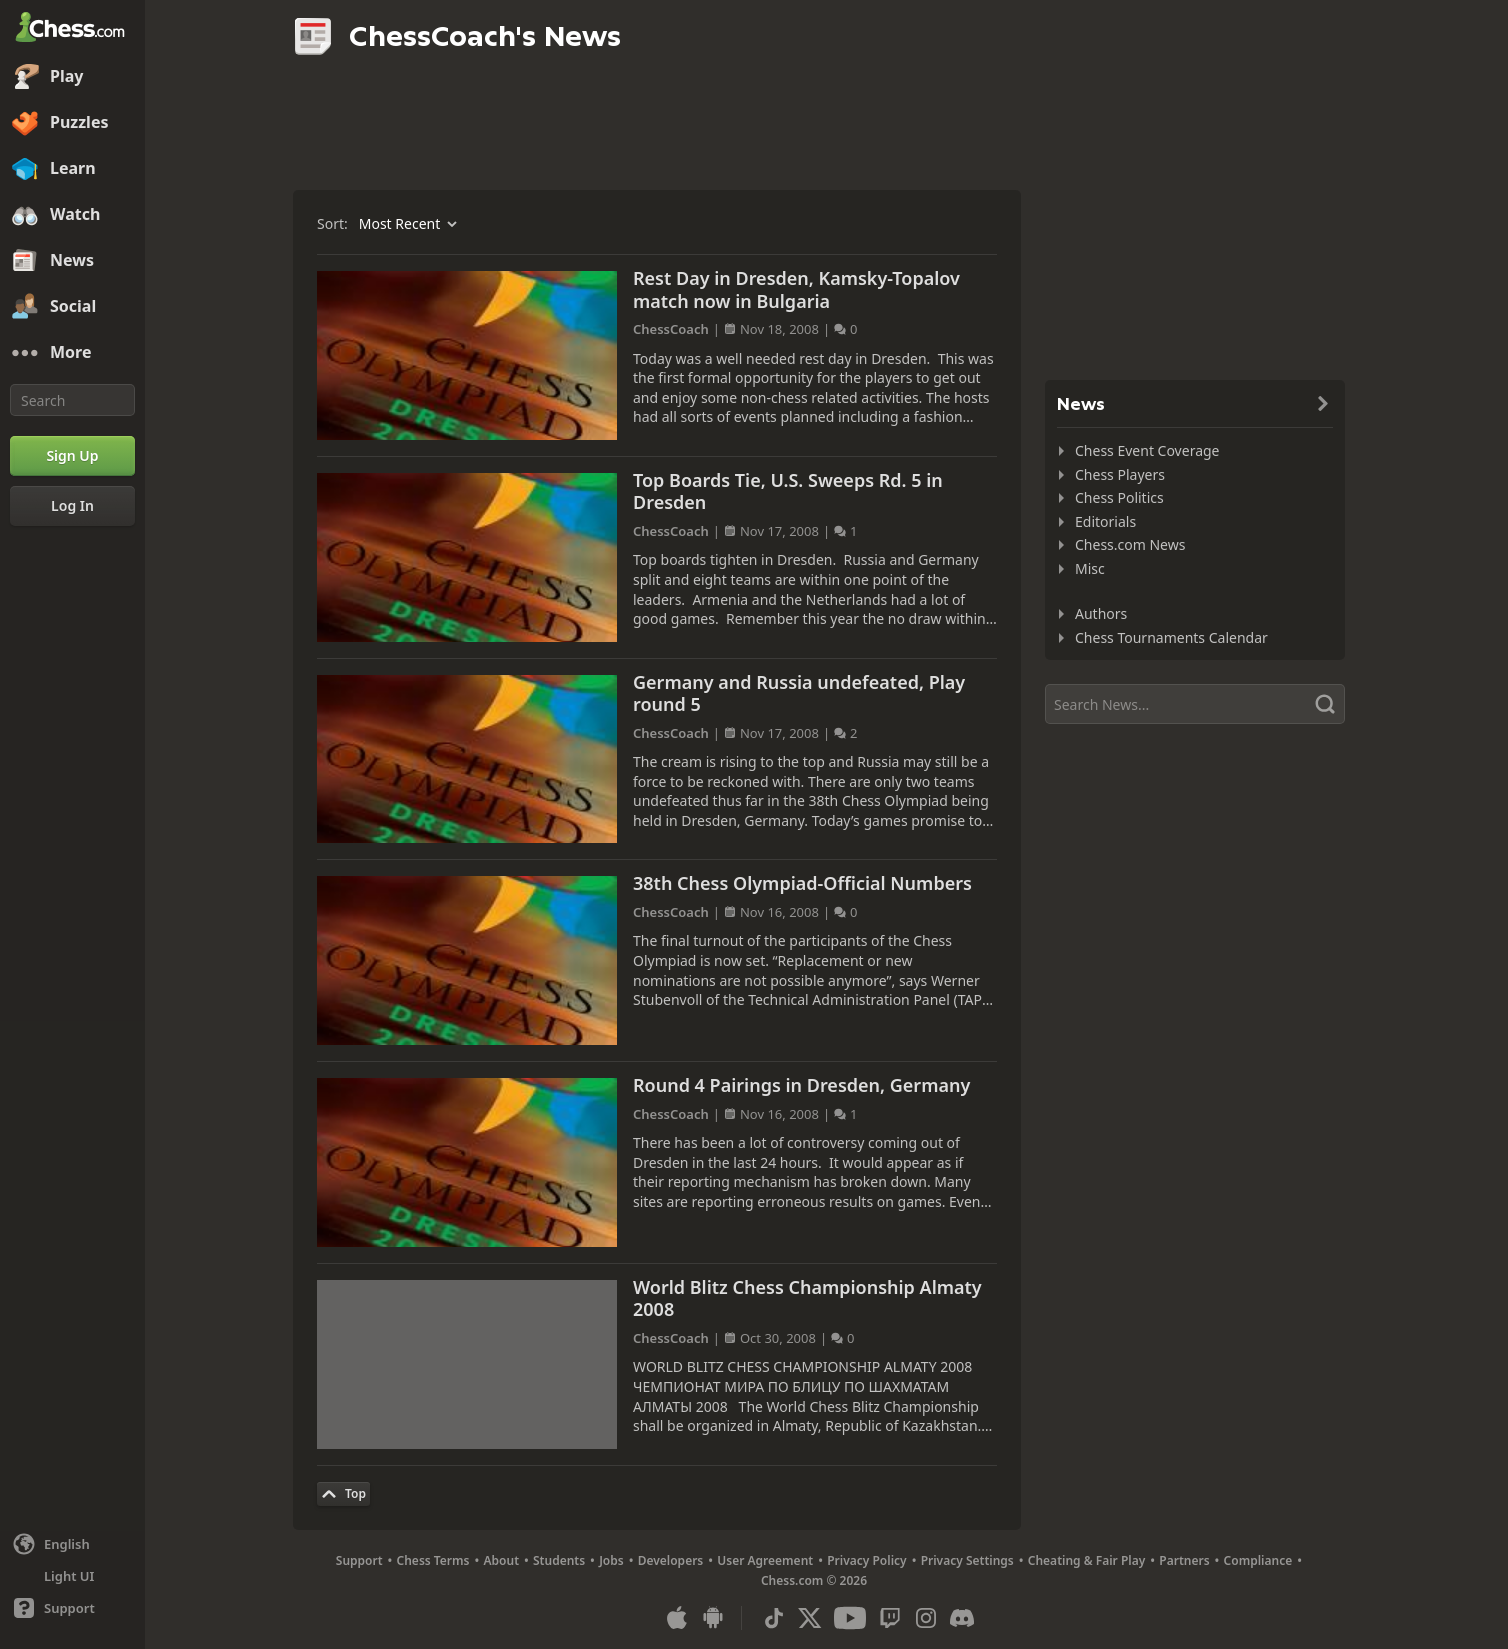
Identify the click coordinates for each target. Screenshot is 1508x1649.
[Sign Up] (72, 456)
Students (559, 1560)
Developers (671, 1560)
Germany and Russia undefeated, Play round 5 (799, 693)
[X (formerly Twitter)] (810, 1618)
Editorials (1105, 521)
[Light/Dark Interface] (72, 1576)
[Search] (72, 400)
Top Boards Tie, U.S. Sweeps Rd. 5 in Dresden (788, 491)
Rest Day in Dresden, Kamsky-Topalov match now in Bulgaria (796, 289)
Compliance (1258, 1560)
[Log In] (72, 506)
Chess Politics (1119, 497)
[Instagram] (926, 1618)
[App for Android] (713, 1618)
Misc (1090, 568)
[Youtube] (850, 1618)
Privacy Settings (967, 1560)
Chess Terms (433, 1560)
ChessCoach (671, 329)
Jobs (611, 1560)
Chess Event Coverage (1147, 450)
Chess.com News (1130, 544)
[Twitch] (890, 1618)
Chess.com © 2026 (814, 1580)
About (502, 1560)
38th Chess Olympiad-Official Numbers (802, 883)
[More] (72, 353)
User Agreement (765, 1560)
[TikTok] (774, 1618)
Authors (1101, 613)
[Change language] (72, 1544)
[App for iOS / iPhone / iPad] (677, 1618)
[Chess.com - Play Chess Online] (72, 29)
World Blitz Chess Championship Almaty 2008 (807, 1298)
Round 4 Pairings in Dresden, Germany (801, 1085)
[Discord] (962, 1618)
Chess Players (1120, 474)
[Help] (72, 1608)
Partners (1184, 1560)
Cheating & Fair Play (1087, 1560)
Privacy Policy (866, 1560)
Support (359, 1560)
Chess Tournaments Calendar (1171, 637)
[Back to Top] (343, 1494)
